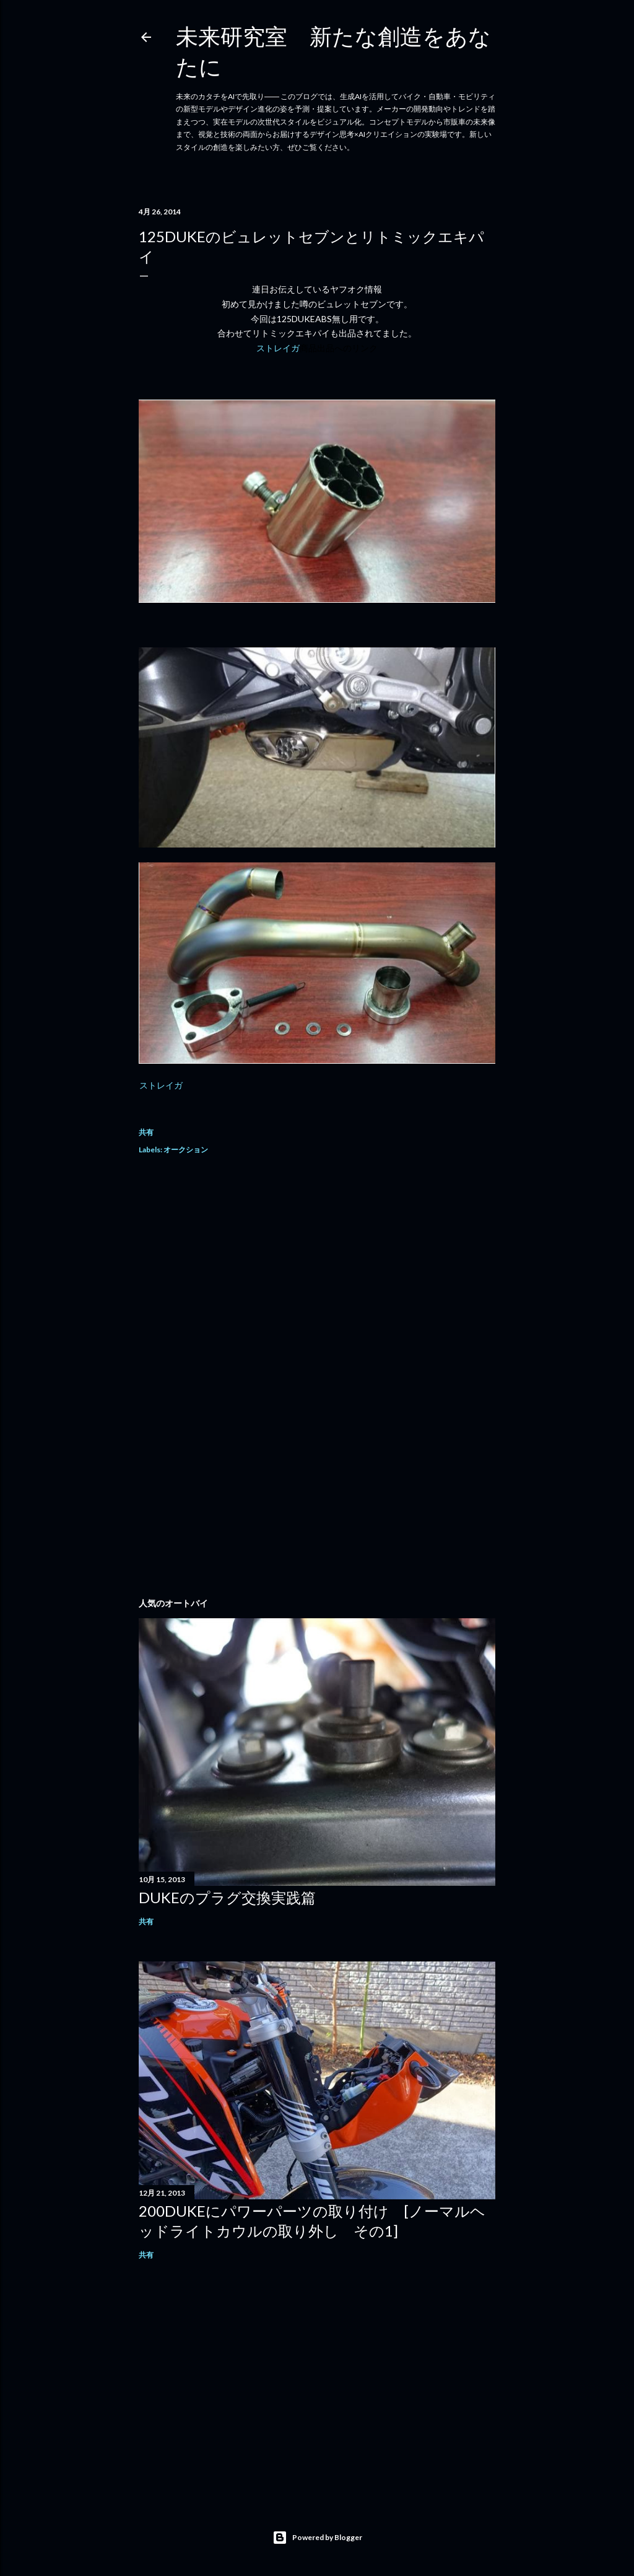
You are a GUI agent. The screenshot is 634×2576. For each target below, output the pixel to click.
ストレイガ (317, 348)
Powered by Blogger (317, 2537)
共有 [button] (146, 1132)
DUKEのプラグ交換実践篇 (227, 1897)
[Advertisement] (317, 1275)
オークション (185, 1149)
